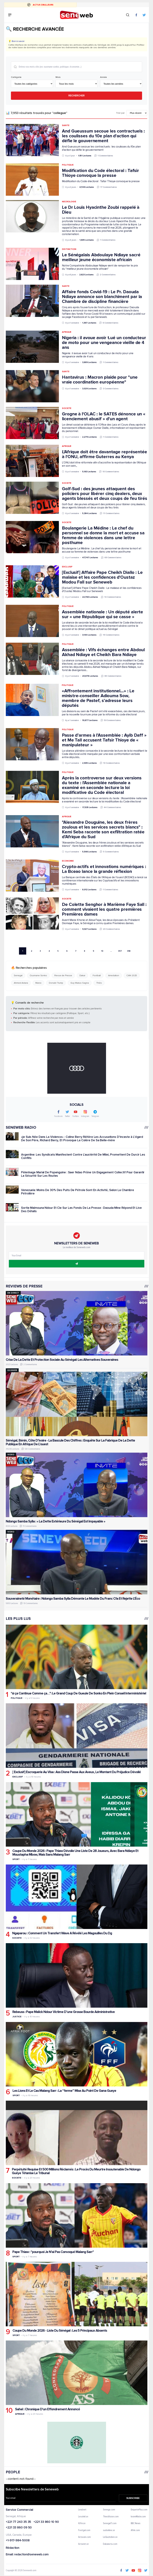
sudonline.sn (109, 2530)
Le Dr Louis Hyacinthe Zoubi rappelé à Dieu (100, 210)
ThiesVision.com (110, 2516)
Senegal (18, 975)
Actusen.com (84, 2537)
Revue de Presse (63, 975)
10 (102, 951)
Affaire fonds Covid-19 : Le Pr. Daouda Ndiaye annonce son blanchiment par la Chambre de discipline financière (102, 296)
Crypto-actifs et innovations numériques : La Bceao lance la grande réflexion (104, 869)
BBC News (135, 2523)
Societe (66, 408)
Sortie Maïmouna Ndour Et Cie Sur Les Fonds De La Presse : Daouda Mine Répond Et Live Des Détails (81, 1209)
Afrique (66, 332)
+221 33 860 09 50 (19, 2527)
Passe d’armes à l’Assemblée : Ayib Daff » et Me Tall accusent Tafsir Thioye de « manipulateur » (104, 740)
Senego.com (109, 2509)
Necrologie (69, 201)
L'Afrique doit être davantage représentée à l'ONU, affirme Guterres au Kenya (104, 454)
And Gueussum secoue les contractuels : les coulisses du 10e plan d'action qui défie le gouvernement (103, 136)
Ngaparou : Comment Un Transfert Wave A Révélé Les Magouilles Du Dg (62, 1933)
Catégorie (16, 77)
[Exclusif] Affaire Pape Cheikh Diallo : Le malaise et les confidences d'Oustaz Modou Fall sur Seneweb (102, 577)
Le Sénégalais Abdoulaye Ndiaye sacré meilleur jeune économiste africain (101, 257)
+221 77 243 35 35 (18, 2522)
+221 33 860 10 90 (46, 2522)
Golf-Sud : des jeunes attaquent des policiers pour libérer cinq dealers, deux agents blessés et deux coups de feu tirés (104, 493)
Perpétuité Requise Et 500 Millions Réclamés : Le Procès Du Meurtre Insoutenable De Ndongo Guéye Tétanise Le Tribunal (76, 2171)
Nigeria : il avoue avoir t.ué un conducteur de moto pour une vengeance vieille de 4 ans (104, 342)
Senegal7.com (109, 2523)
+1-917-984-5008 (18, 2540)
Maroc (38, 982)
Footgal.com (84, 2530)
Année (103, 77)
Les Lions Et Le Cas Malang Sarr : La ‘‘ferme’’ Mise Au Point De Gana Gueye (64, 2091)
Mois (58, 77)
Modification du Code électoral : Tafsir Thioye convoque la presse (100, 173)
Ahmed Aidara (21, 982)
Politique (68, 164)
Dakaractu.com (110, 2544)
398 (128, 951)
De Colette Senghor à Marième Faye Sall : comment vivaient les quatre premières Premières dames (104, 909)
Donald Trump (56, 982)
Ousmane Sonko (38, 975)
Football (97, 975)
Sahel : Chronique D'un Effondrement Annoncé (47, 2409)
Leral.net (82, 2509)
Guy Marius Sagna (79, 982)
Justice (16, 2016)
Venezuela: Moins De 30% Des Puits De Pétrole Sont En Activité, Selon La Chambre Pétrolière (77, 1191)
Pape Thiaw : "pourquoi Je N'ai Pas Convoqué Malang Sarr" (53, 2252)
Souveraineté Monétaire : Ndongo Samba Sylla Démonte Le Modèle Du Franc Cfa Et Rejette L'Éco (73, 1599)
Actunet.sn (83, 2544)
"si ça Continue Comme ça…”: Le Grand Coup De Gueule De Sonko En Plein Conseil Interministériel (78, 1693)
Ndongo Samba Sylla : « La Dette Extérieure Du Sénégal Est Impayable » (55, 1521)
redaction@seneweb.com (31, 2554)
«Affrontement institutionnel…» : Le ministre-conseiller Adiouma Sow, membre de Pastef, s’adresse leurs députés (98, 698)
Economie (68, 860)
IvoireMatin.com (138, 2516)
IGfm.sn (81, 2523)
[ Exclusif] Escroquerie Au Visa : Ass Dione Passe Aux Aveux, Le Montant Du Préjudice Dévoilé (76, 1772)
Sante (65, 125)
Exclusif (67, 566)
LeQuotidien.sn (110, 2537)
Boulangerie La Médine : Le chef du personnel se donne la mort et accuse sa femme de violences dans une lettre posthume (103, 535)
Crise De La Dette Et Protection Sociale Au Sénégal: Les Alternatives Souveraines (62, 1360)
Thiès (99, 982)
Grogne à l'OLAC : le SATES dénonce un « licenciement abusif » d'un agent (103, 416)
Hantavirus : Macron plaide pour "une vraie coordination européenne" (99, 379)
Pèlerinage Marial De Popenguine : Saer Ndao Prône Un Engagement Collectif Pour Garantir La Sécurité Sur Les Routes (82, 1174)
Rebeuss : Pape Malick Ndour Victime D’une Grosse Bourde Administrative (63, 2012)
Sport (15, 1859)
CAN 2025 (131, 975)
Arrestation (113, 975)
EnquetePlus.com (139, 2509)
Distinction (69, 249)
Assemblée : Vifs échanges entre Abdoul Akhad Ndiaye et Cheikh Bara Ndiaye (103, 652)
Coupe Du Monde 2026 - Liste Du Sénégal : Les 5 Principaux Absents (59, 2330)
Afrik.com (135, 2530)
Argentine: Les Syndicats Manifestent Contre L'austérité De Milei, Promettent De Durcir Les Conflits (83, 1156)
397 (120, 951)
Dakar (82, 975)
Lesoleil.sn (83, 2516)
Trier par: (120, 113)
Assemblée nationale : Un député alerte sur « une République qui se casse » (102, 614)
